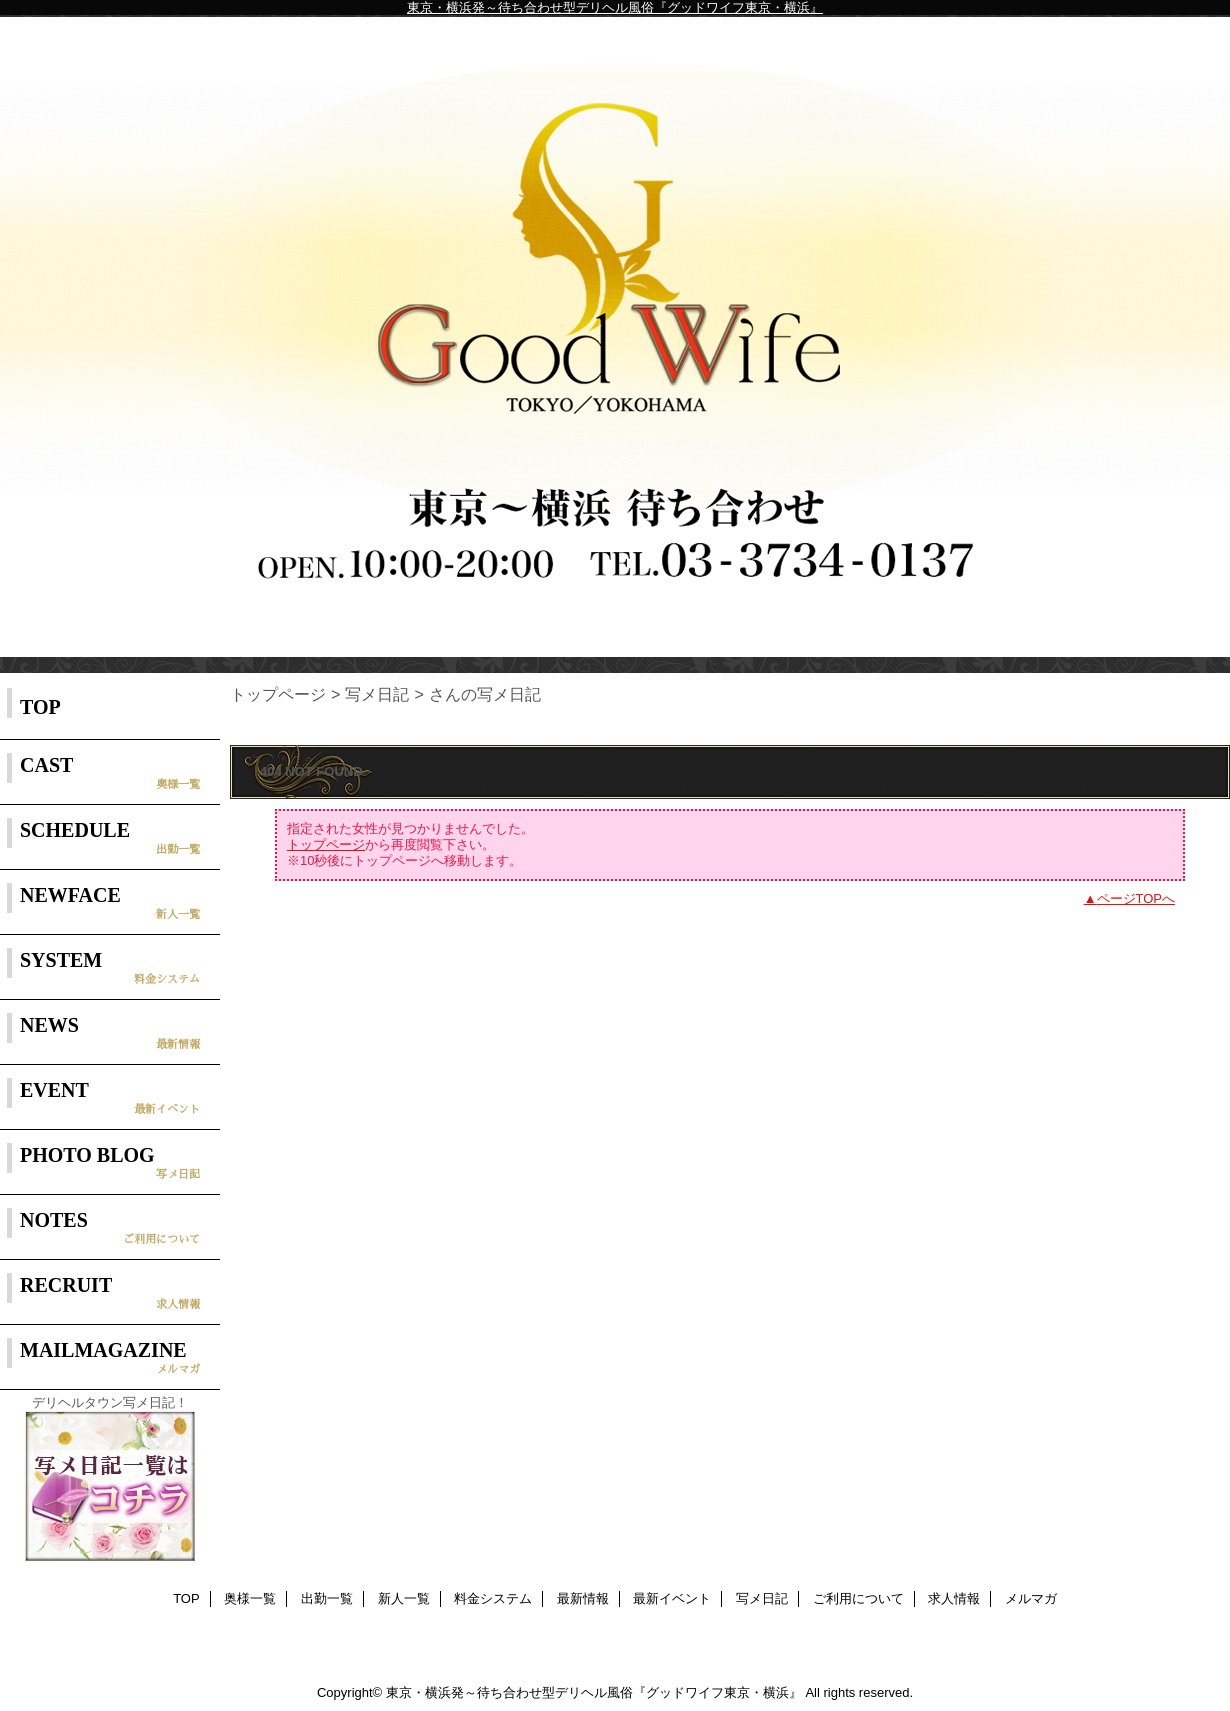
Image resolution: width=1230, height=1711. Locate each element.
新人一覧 (404, 1598)
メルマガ (1031, 1598)
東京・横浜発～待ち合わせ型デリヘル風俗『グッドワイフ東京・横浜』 (615, 7)
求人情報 (954, 1598)
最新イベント (672, 1598)
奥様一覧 (250, 1598)
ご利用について (858, 1598)
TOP (40, 707)
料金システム (493, 1598)
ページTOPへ (1136, 898)
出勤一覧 (327, 1598)
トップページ (278, 694)
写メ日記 (377, 694)
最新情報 (583, 1598)
